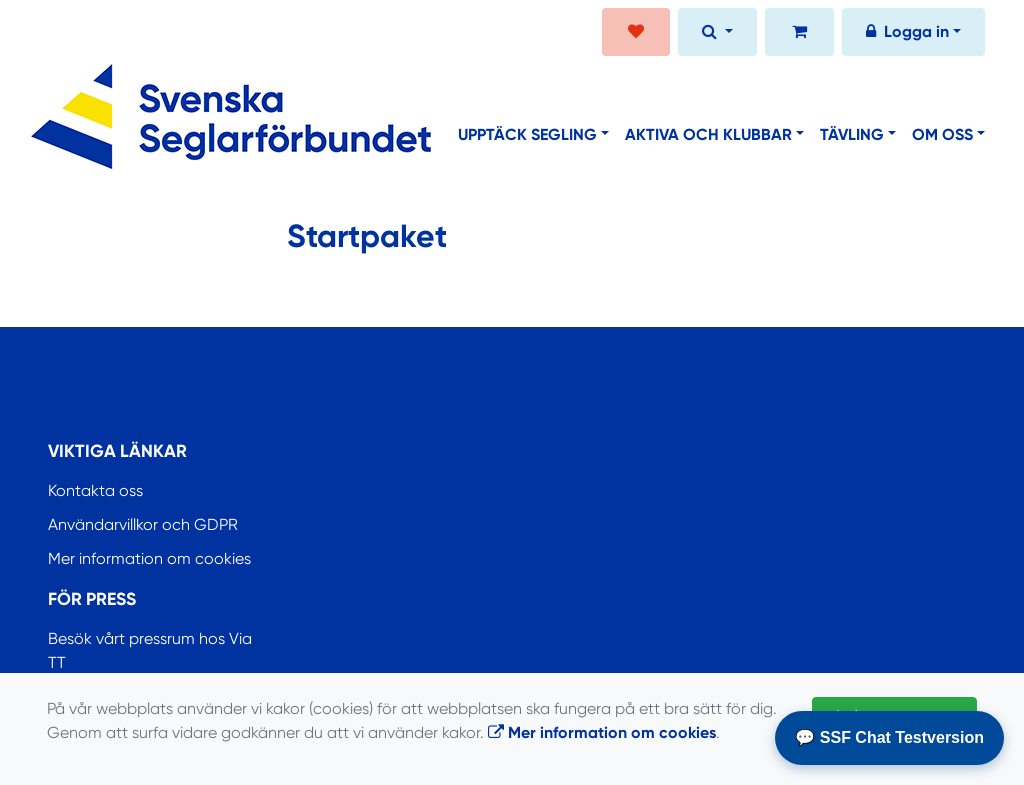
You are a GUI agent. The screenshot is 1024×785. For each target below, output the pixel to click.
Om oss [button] (942, 134)
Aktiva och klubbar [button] (708, 134)
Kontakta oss (95, 490)
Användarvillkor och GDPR (143, 524)
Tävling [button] (852, 134)
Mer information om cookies (149, 558)
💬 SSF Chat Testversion (889, 737)
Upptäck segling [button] (527, 134)
